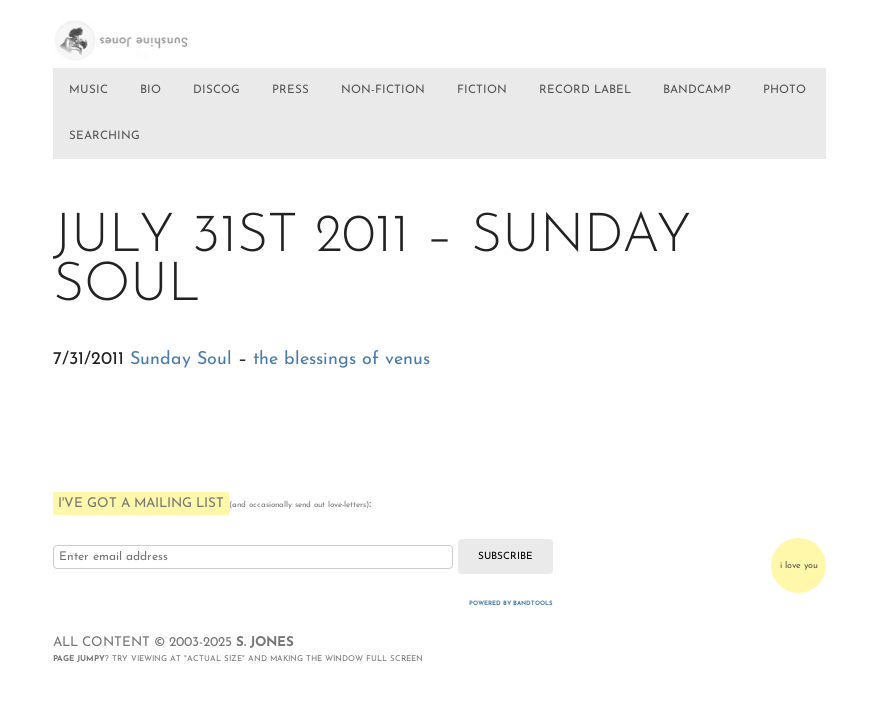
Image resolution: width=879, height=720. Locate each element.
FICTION (482, 90)
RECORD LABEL (585, 90)
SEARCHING (104, 136)
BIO (150, 90)
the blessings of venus (341, 359)
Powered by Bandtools (511, 603)
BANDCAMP (697, 90)
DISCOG (216, 90)
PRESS (290, 90)
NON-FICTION (383, 90)
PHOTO (784, 90)
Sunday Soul (181, 359)
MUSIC (88, 90)
